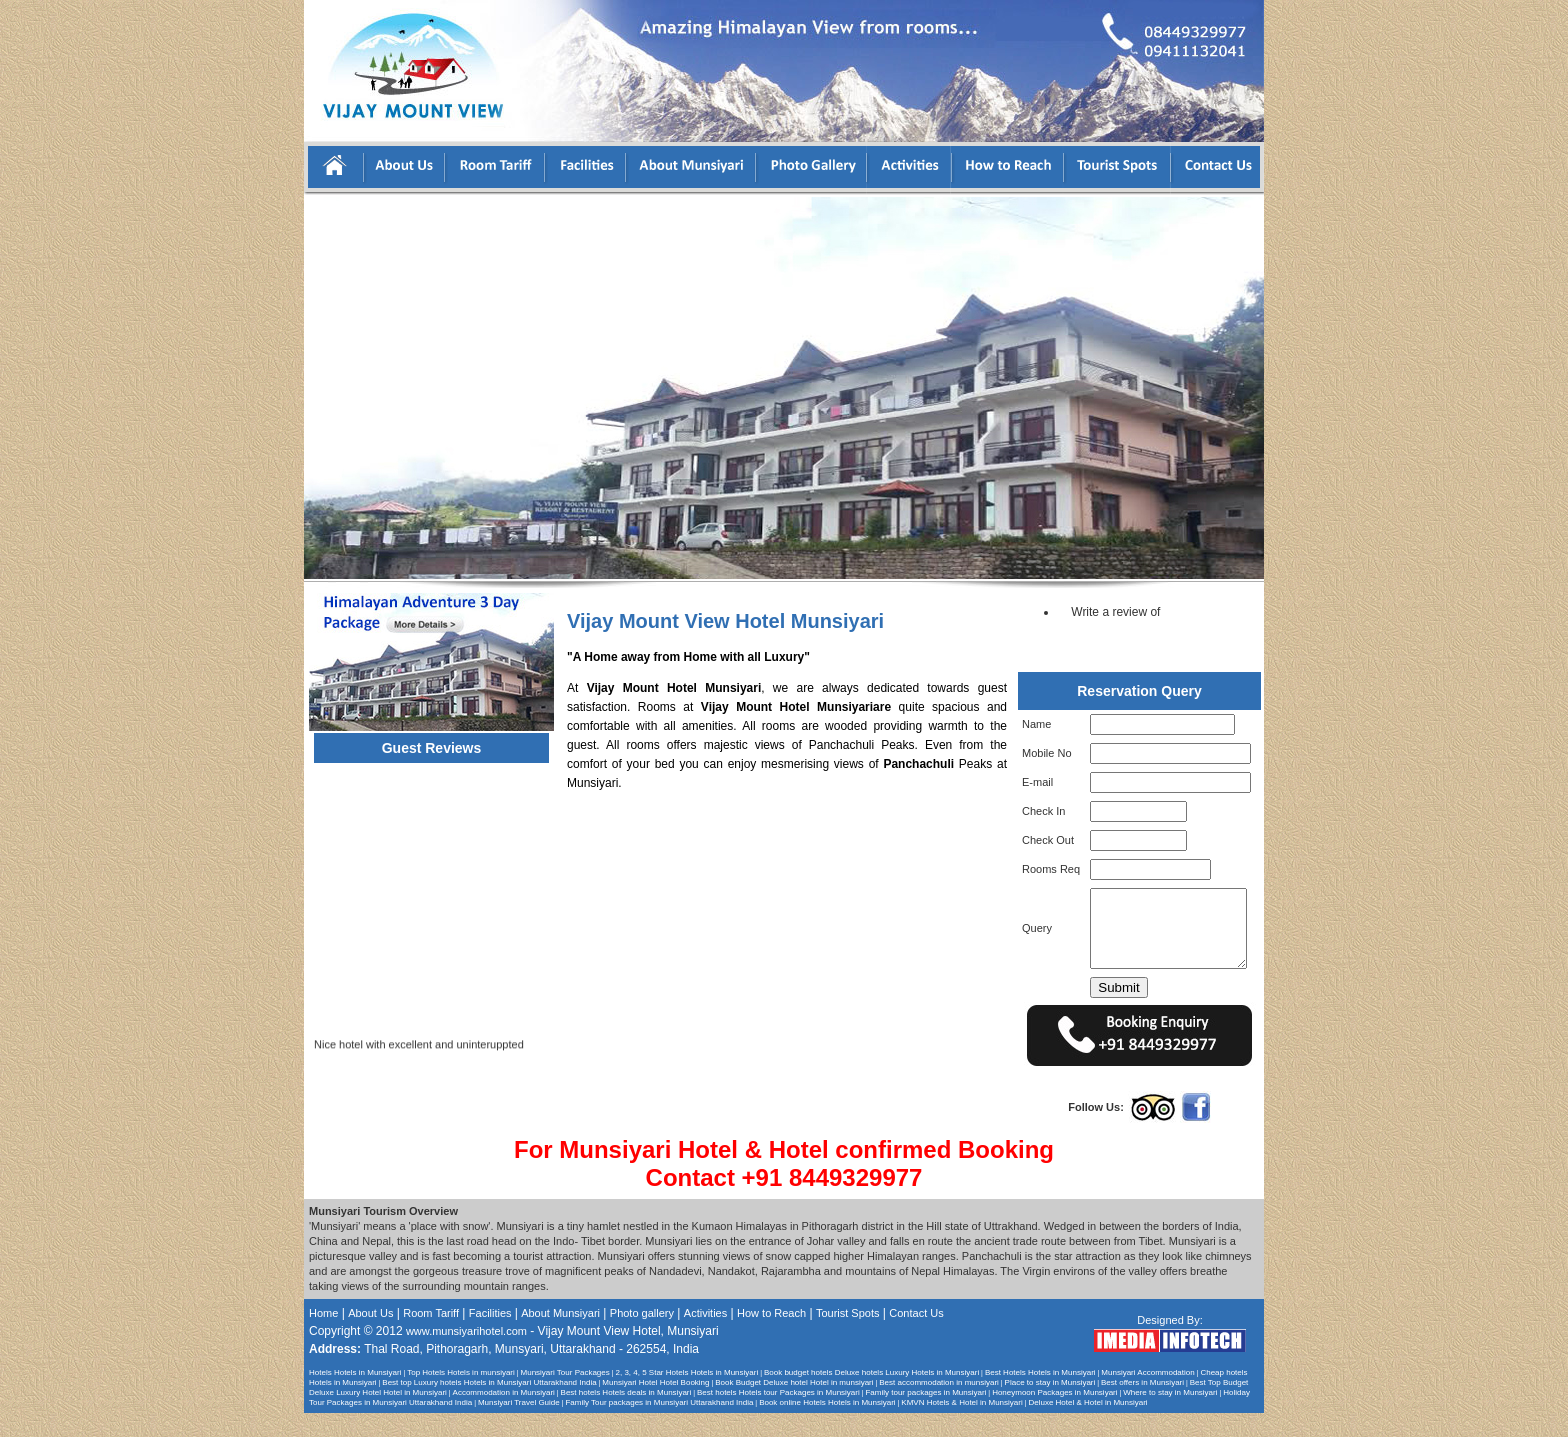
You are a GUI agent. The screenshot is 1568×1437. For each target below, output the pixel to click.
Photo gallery (642, 1337)
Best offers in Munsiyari (1142, 1406)
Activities (705, 1337)
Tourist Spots (848, 1337)
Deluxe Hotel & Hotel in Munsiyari (1087, 1426)
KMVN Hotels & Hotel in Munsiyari (961, 1426)
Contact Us (916, 1337)
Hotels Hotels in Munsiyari (355, 1396)
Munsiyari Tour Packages (565, 1396)
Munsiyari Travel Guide (519, 1426)
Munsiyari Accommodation (1147, 1396)
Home (323, 1337)
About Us (370, 1337)
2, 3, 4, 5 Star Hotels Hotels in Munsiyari (686, 1396)
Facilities (492, 1337)
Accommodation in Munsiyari (504, 1416)
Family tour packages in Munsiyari (925, 1416)
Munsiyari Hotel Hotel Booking (655, 1406)
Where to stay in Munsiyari (1170, 1416)
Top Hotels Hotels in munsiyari (461, 1396)
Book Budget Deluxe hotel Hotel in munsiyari (794, 1406)
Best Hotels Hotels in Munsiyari (1040, 1396)
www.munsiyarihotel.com (466, 1355)
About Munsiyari (560, 1337)
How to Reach (771, 1337)
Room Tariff (431, 1337)
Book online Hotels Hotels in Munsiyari (827, 1426)
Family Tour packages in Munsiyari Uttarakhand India (659, 1426)
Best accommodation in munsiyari (939, 1406)
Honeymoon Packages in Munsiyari (1054, 1416)
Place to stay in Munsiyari (1050, 1406)
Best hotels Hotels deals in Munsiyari (626, 1416)
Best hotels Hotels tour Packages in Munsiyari (778, 1416)
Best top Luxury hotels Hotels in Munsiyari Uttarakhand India (489, 1406)
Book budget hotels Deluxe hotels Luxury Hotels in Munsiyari (871, 1396)
